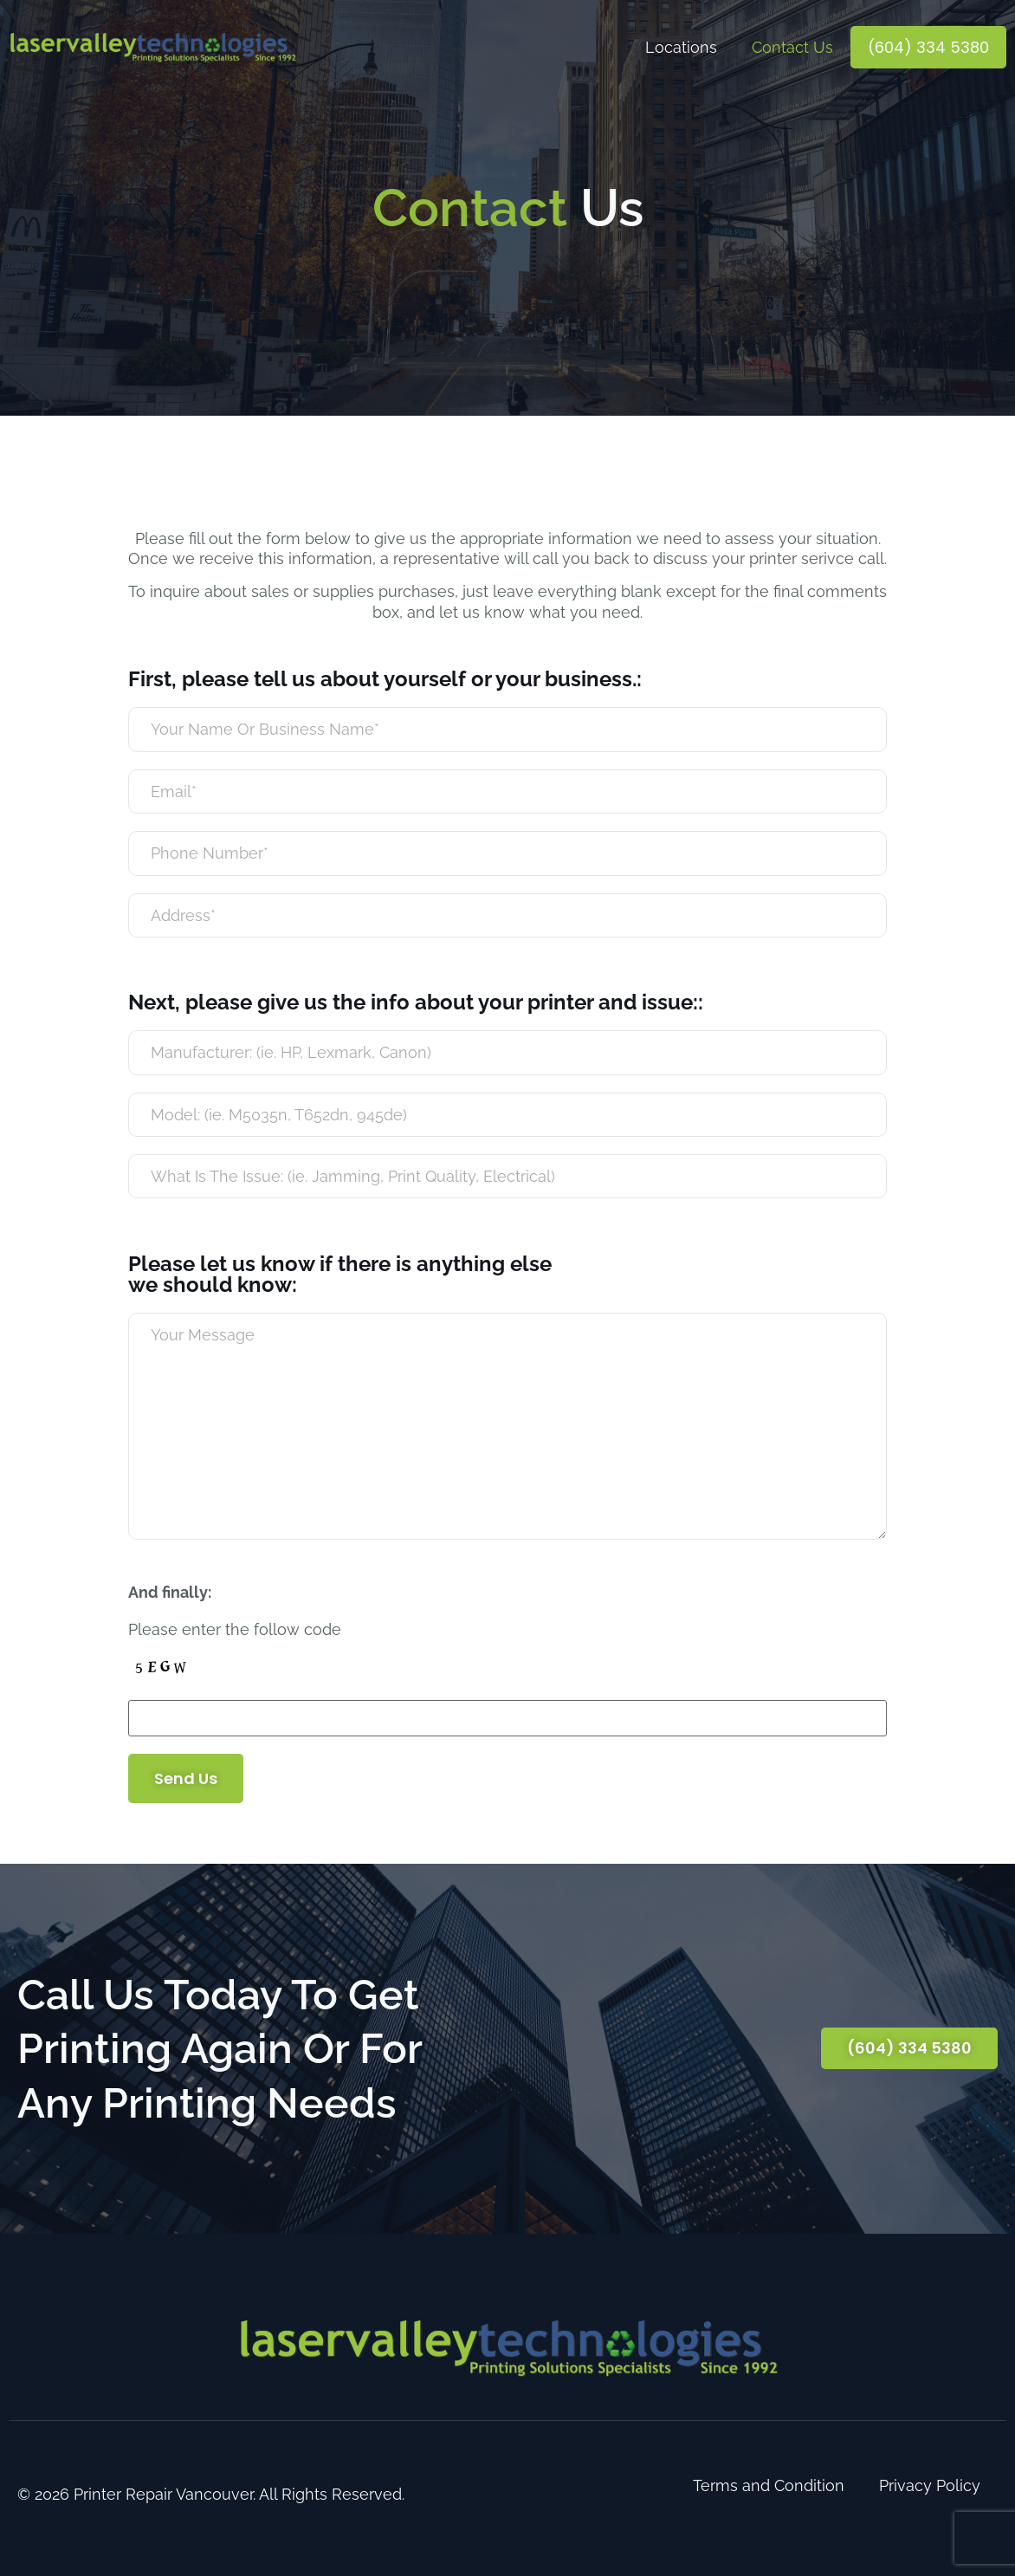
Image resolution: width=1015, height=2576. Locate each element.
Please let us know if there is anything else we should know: (340, 1274)
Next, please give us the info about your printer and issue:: (415, 1002)
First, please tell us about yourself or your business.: (385, 679)
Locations (681, 47)
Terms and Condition (768, 2485)
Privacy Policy (929, 2485)
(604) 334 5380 (928, 47)
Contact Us (792, 47)
